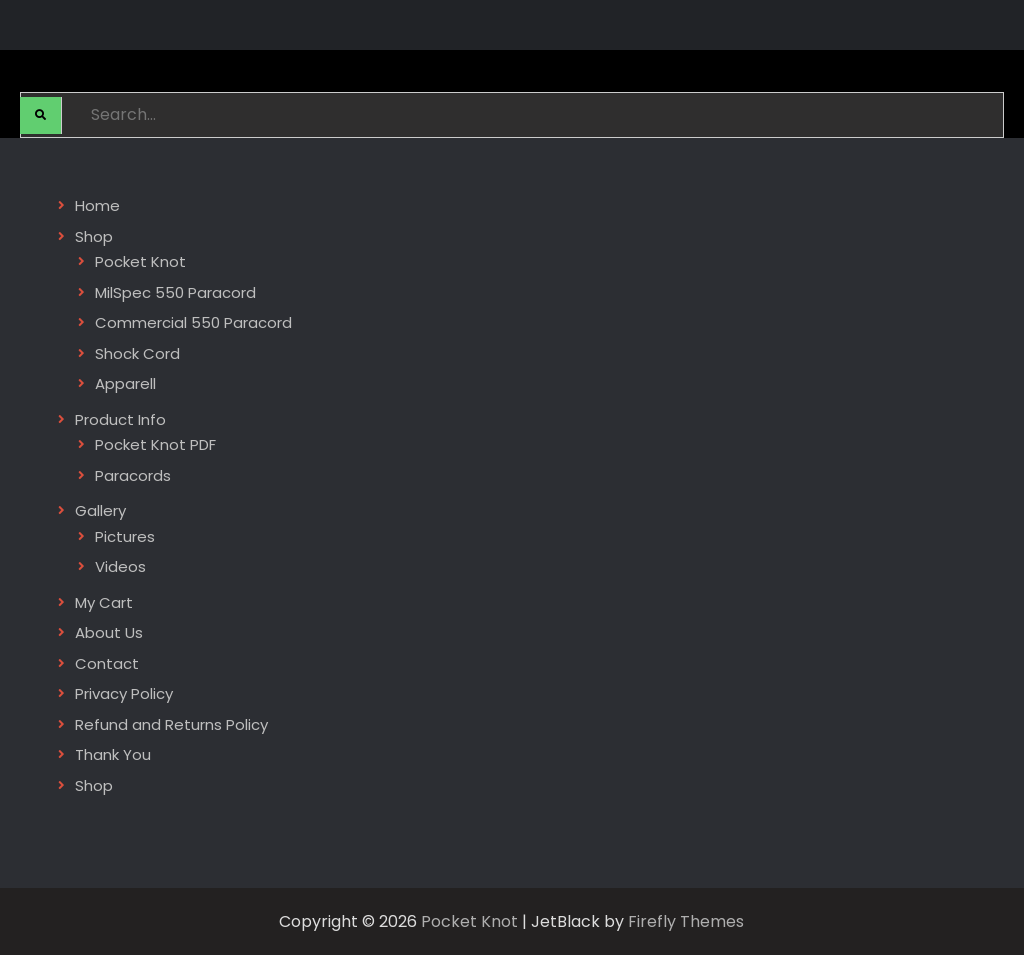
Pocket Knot (140, 261)
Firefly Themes (686, 921)
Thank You (113, 754)
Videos (120, 566)
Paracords (133, 475)
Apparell (125, 383)
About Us (109, 632)
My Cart (104, 602)
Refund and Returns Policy (171, 724)
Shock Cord (137, 353)
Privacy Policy (124, 693)
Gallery (100, 510)
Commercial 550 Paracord (193, 322)
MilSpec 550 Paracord (175, 292)
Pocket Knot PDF (155, 444)
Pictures (125, 536)
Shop (94, 236)
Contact (107, 663)
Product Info (120, 419)
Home (97, 205)
